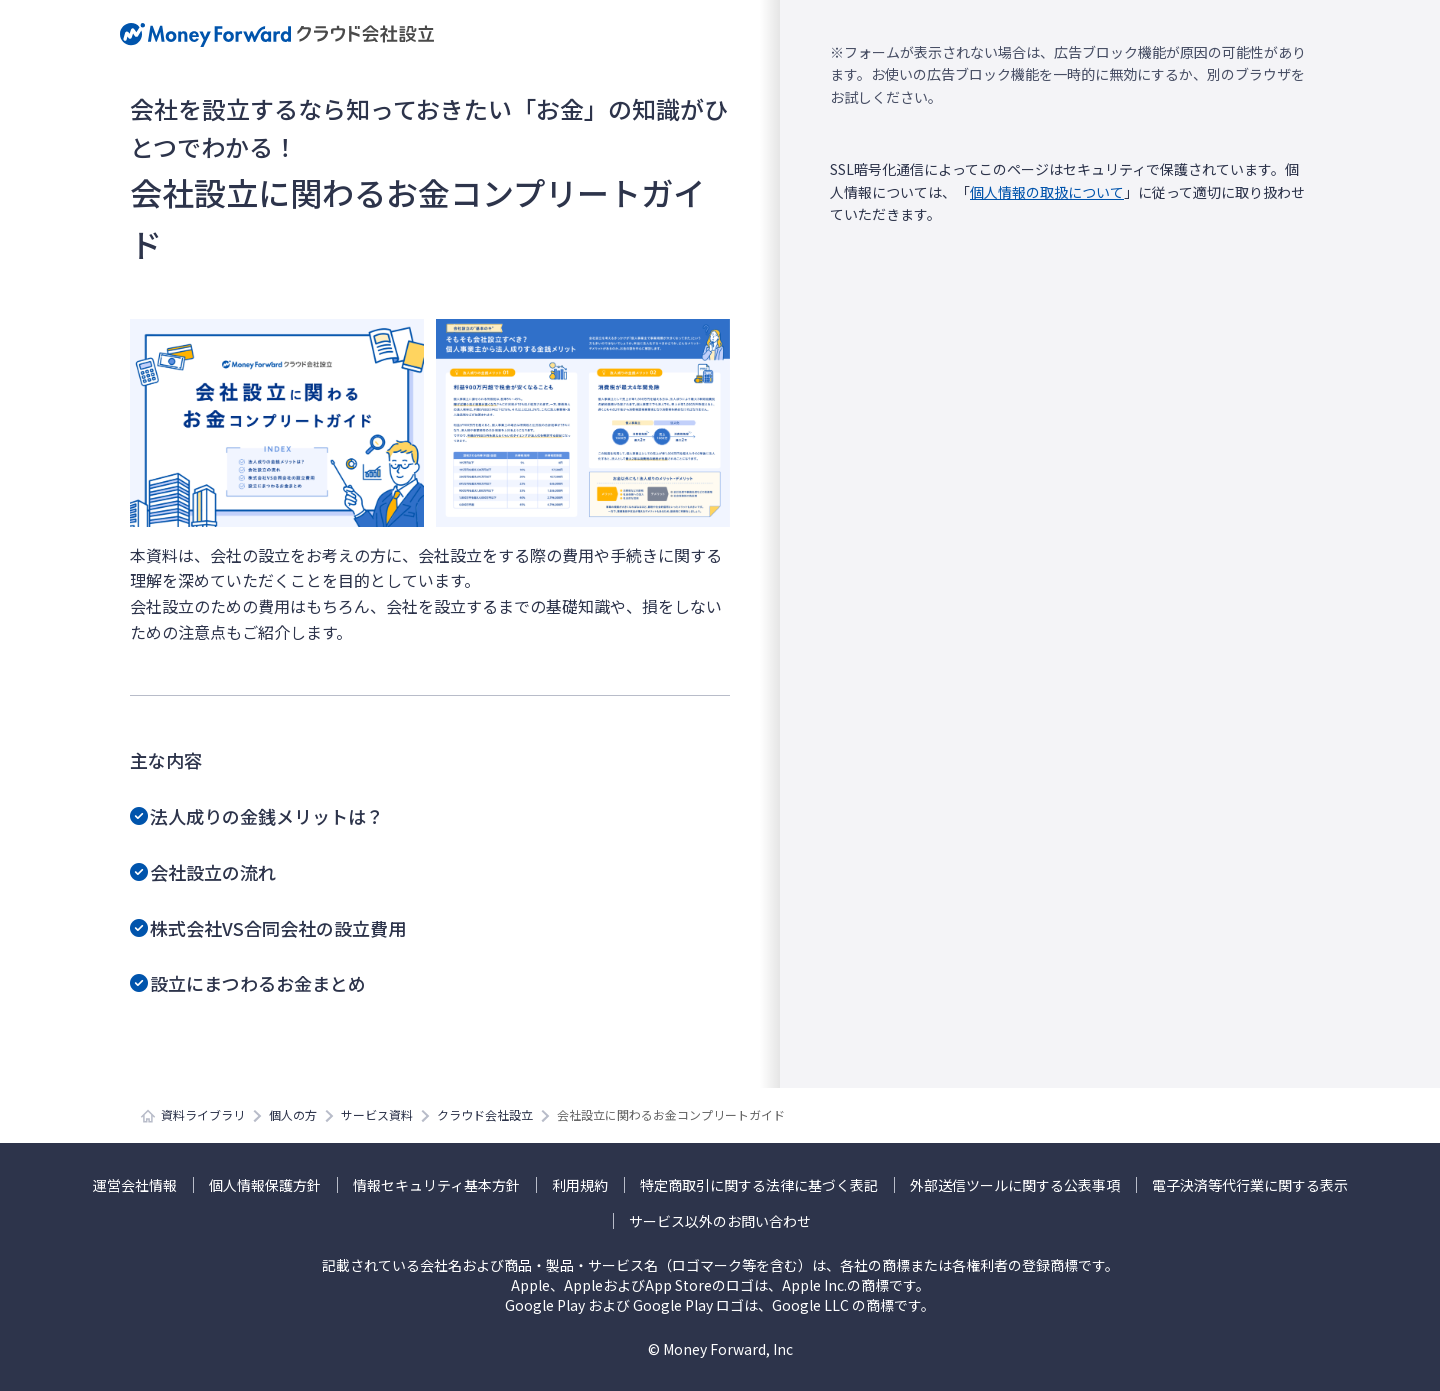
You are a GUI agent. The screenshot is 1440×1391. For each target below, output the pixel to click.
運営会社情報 (135, 1185)
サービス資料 (377, 1114)
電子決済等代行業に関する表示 (1250, 1185)
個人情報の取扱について (1047, 192)
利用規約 (580, 1185)
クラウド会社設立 (485, 1114)
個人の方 (293, 1114)
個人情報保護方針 (265, 1185)
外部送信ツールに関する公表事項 (1015, 1185)
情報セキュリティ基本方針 (436, 1185)
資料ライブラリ (203, 1114)
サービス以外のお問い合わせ (720, 1221)
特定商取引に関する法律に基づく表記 (759, 1185)
